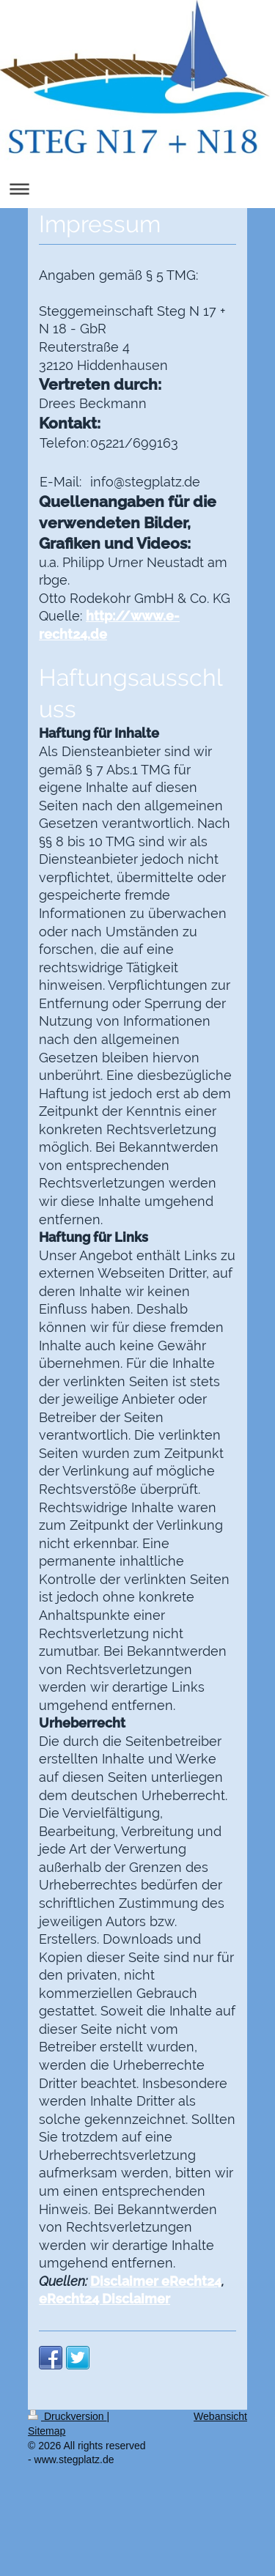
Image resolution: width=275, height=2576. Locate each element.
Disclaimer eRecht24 (155, 2281)
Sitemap (46, 2431)
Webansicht (220, 2416)
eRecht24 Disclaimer (104, 2298)
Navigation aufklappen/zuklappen (137, 188)
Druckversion (67, 2416)
